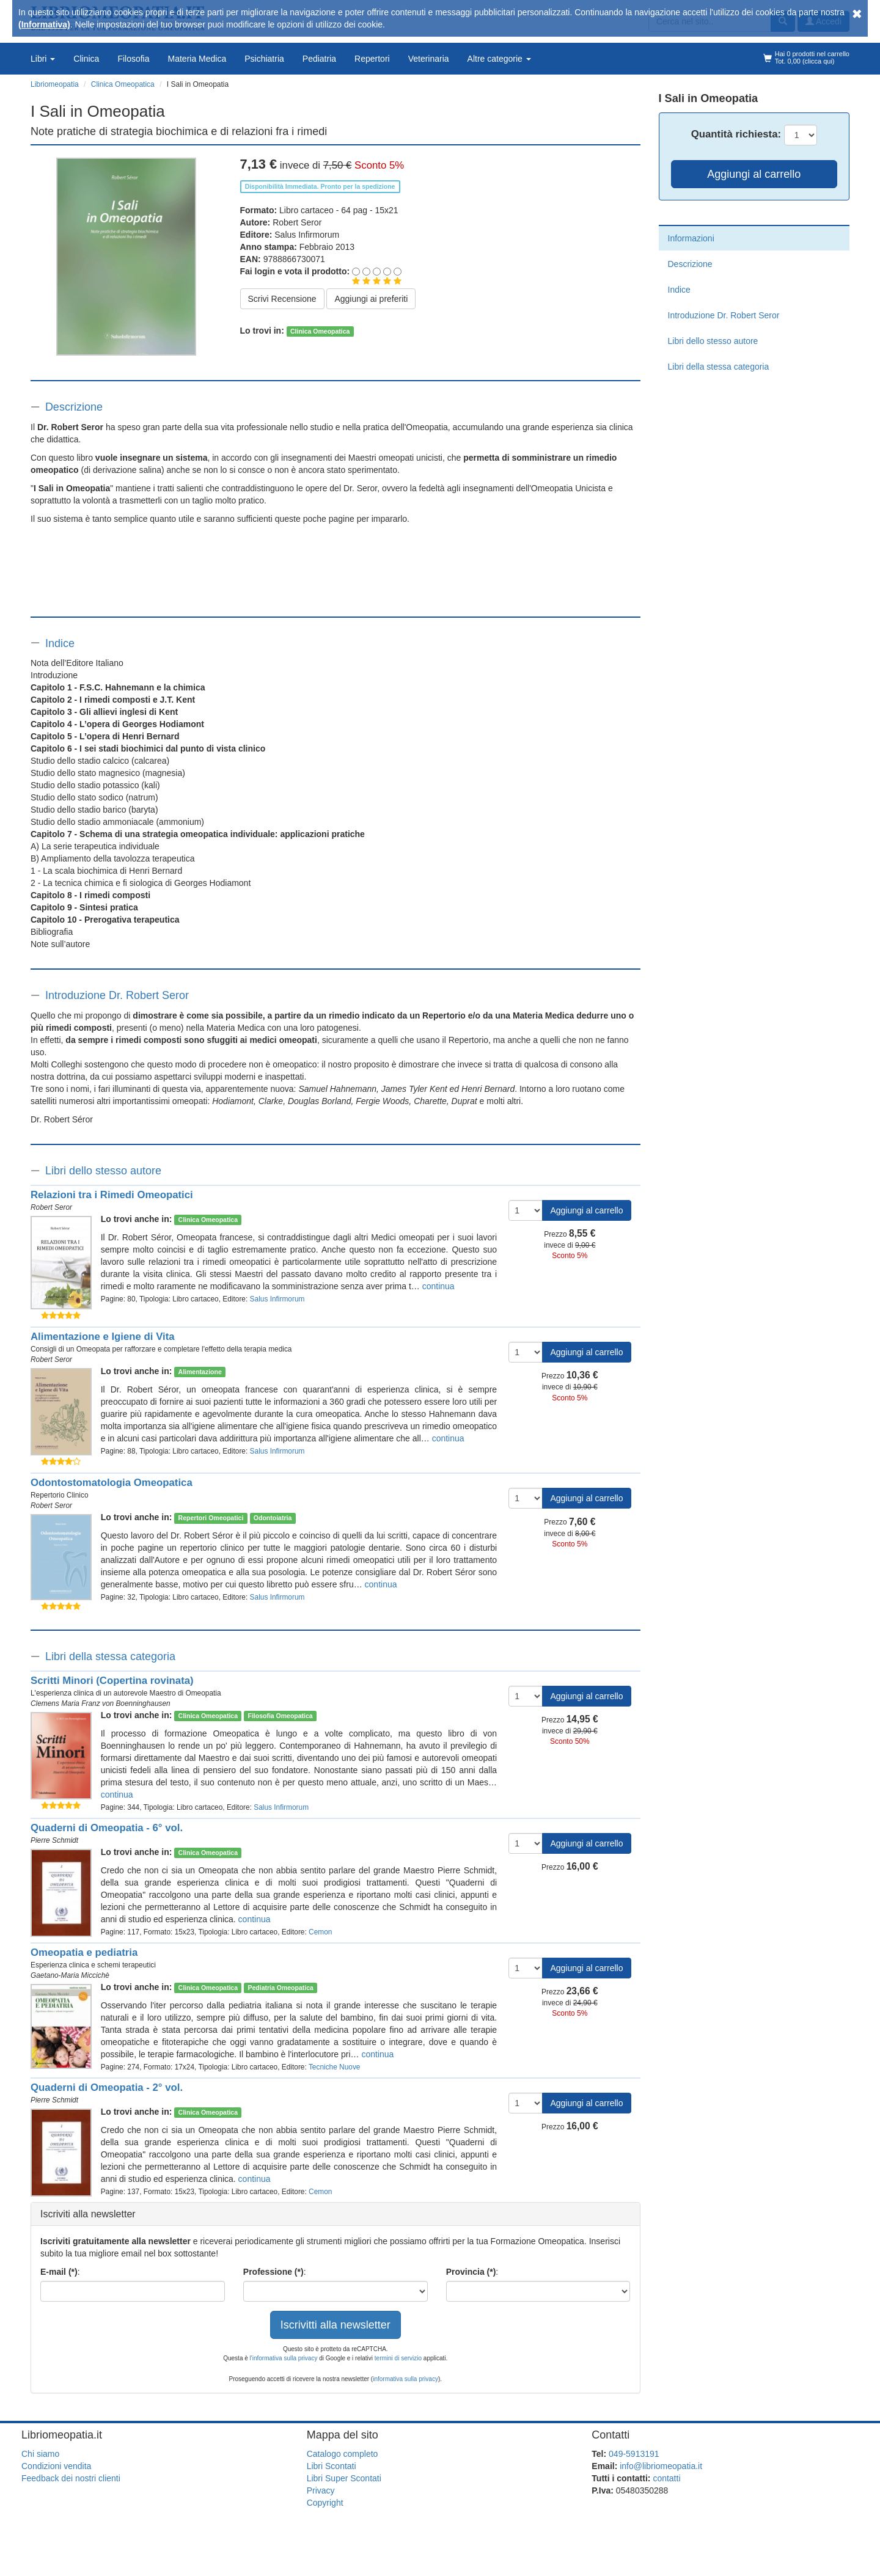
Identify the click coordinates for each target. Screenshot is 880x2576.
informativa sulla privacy (405, 2379)
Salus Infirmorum (306, 235)
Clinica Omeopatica (320, 331)
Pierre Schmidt (54, 1840)
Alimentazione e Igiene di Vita (103, 1336)
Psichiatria (264, 59)
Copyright (325, 2503)
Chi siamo (40, 2454)
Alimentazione (200, 1371)
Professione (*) (273, 2272)
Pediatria (319, 59)
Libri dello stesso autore (103, 1171)
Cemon (320, 1932)
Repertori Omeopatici (211, 1517)
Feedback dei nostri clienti (70, 2478)
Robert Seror (297, 222)
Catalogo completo (342, 2454)
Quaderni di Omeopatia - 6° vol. (107, 1828)
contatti (666, 2478)
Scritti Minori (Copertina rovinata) (112, 1680)
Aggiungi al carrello (586, 1210)
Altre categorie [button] (499, 59)
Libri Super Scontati (344, 2478)
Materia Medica (197, 59)
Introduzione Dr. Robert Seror (117, 995)
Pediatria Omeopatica (280, 1987)
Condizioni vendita (56, 2466)
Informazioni (691, 238)
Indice (60, 643)
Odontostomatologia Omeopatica (112, 1482)
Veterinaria (428, 59)
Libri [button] (43, 59)
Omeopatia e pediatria (84, 1952)
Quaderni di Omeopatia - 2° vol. (107, 2087)
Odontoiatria (273, 1517)
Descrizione (74, 407)
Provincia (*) (471, 2272)
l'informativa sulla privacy (284, 2358)
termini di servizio (399, 2358)
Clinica (86, 59)
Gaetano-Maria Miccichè (70, 1975)
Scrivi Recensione (282, 299)
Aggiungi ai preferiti (371, 299)
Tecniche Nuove (335, 2067)
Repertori (372, 59)
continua (438, 1286)
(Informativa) (44, 24)
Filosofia (133, 59)
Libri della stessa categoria (110, 1656)
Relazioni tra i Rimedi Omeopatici (112, 1195)
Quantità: (736, 134)
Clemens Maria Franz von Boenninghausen (100, 1703)
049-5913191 (634, 2454)
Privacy (321, 2490)
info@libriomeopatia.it (661, 2466)
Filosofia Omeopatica (280, 1715)
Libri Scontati (331, 2466)
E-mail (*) (59, 2272)
